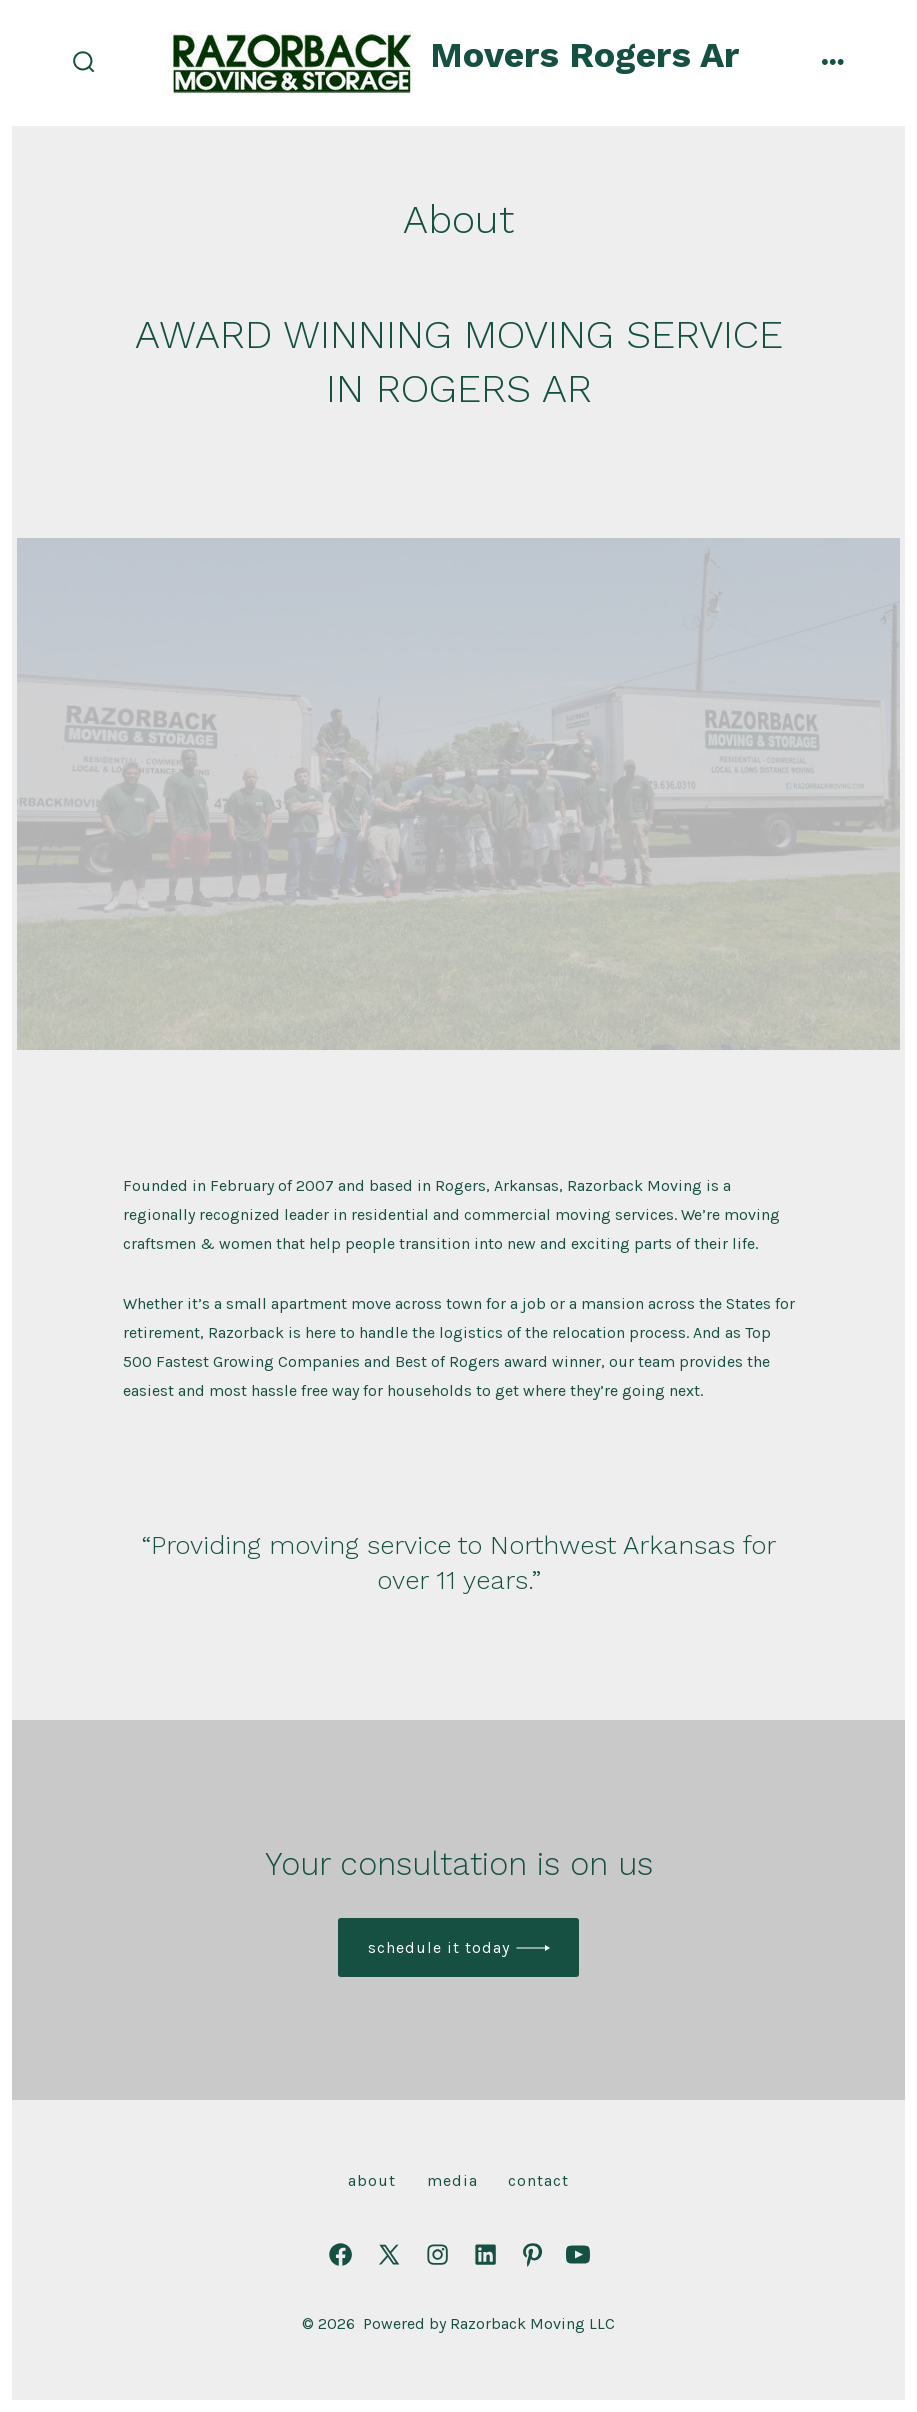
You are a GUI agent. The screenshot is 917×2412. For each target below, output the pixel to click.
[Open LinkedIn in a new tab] (485, 2254)
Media (452, 2180)
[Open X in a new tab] (389, 2254)
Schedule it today (439, 1947)
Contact (538, 2180)
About (372, 2180)
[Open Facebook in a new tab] (340, 2254)
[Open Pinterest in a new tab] (532, 2254)
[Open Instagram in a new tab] (437, 2254)
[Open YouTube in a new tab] (578, 2254)
